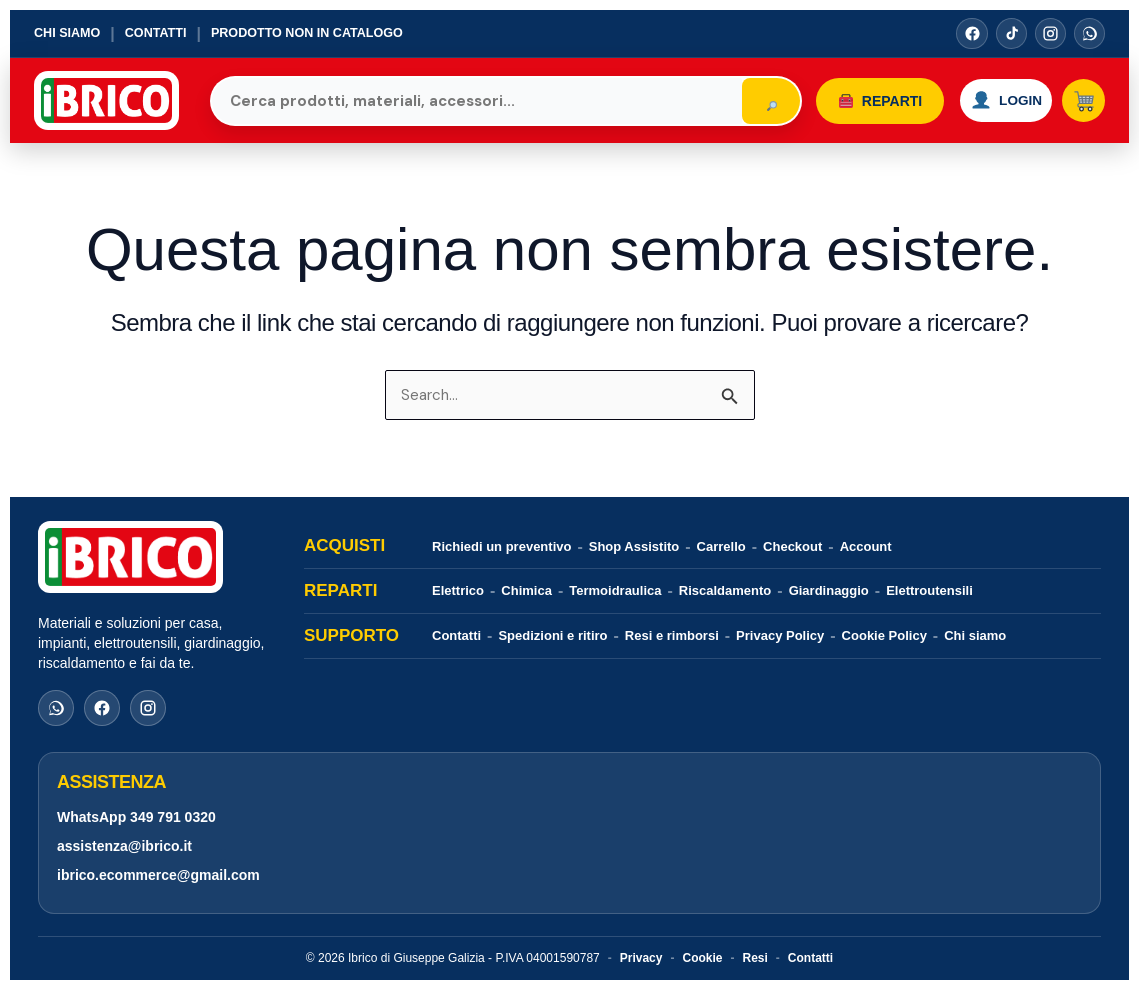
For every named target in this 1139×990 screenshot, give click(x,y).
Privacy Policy (780, 635)
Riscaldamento (725, 590)
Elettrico (458, 590)
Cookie (702, 958)
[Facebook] (969, 34)
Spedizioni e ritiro (552, 635)
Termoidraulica (615, 590)
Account (866, 546)
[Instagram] (1049, 34)
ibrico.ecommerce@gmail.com (158, 875)
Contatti (159, 34)
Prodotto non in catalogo (314, 34)
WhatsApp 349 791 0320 (136, 817)
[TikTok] (1009, 34)
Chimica (526, 590)
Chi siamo (68, 34)
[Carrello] (1082, 101)
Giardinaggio (829, 590)
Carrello (721, 546)
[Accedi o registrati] (994, 101)
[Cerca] (751, 101)
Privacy (641, 958)
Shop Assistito (634, 546)
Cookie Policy (884, 635)
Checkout (792, 546)
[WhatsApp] (1089, 34)
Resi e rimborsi (672, 635)
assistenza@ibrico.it (124, 846)
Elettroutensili (929, 590)
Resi (754, 958)
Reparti (860, 101)
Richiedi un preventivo (501, 546)
